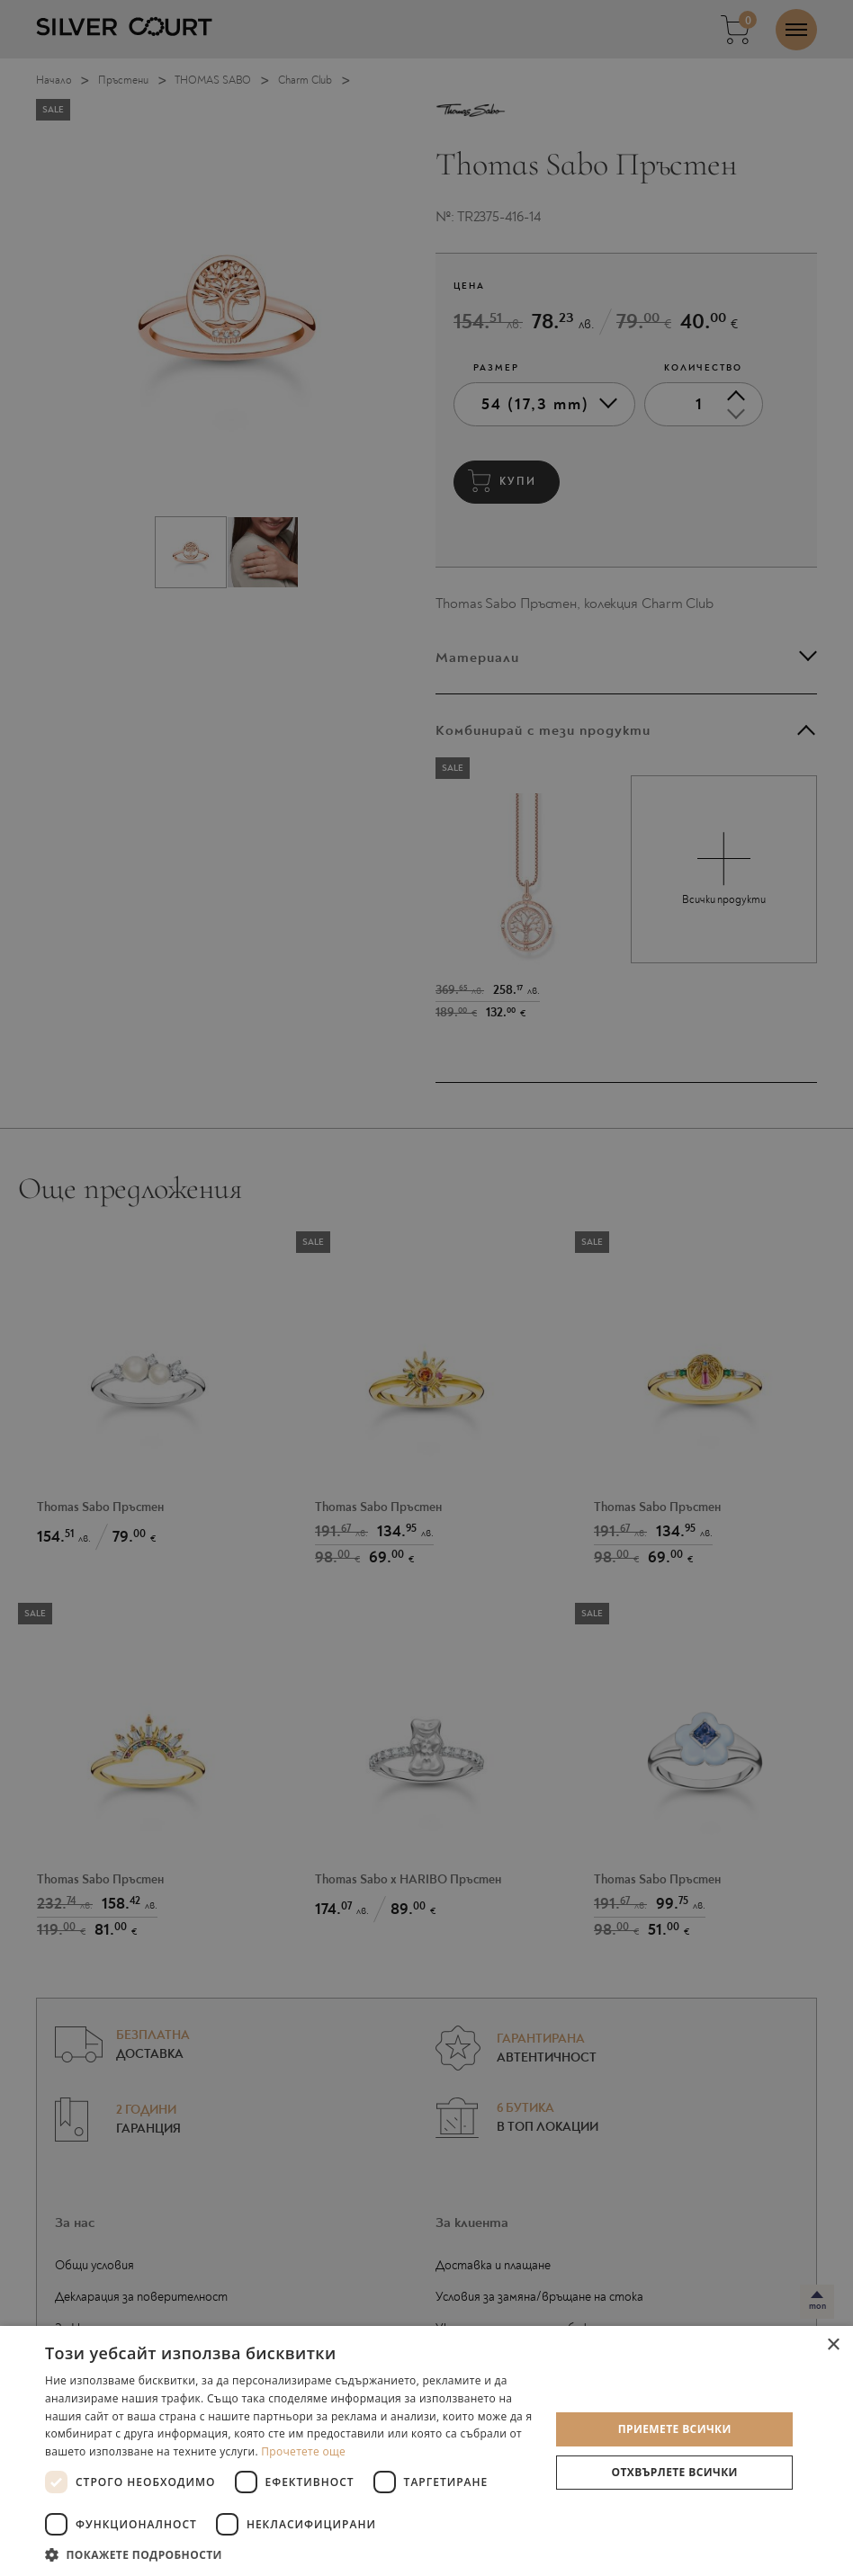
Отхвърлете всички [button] (675, 2472)
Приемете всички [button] (675, 2429)
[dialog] (426, 1288)
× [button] (833, 2345)
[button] (290, 2554)
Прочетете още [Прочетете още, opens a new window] (303, 2451)
